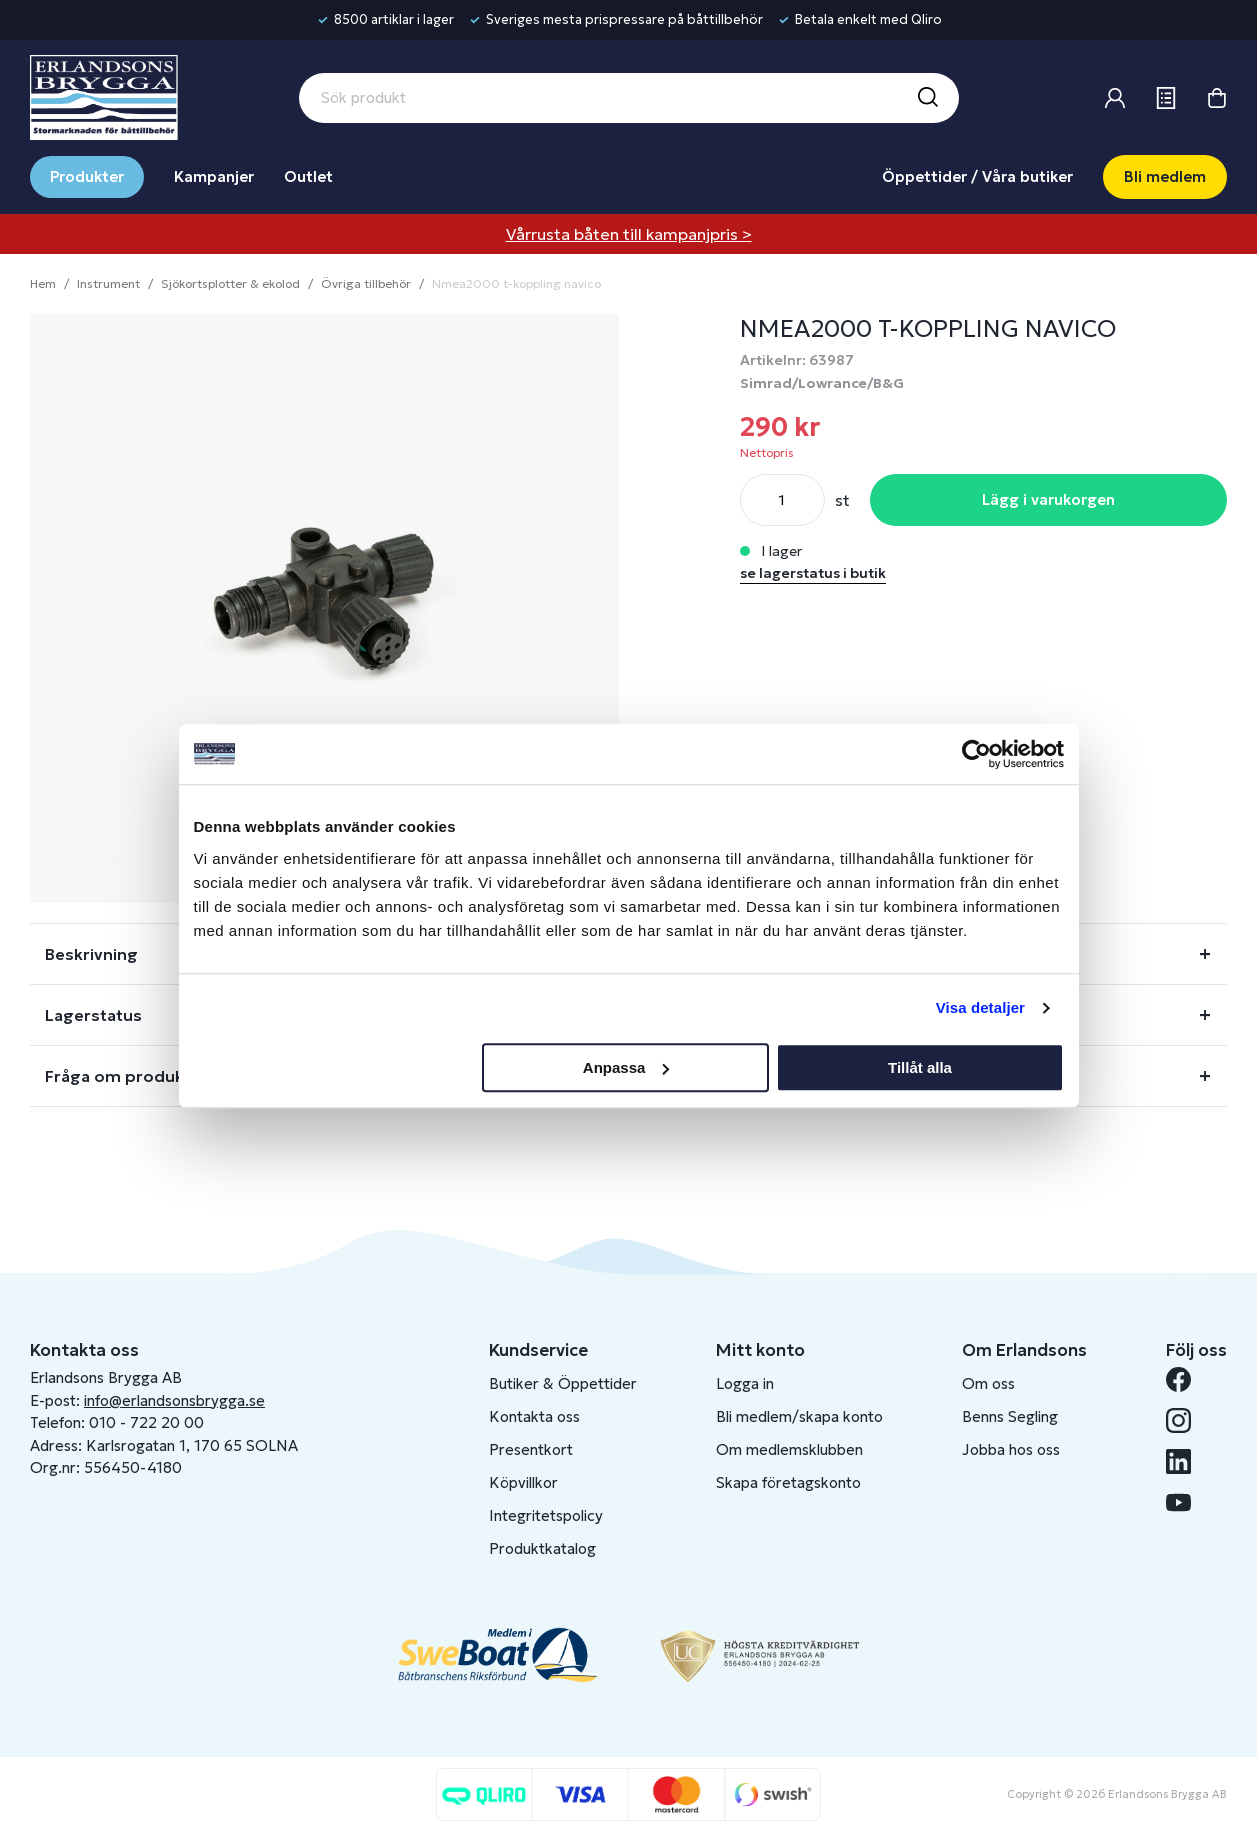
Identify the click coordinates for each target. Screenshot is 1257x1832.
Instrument (108, 283)
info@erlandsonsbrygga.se (174, 1400)
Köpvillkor (523, 1482)
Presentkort (531, 1449)
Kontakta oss (534, 1416)
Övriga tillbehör (366, 283)
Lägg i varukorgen (1048, 499)
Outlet (308, 176)
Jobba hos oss (1011, 1449)
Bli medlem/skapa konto (799, 1416)
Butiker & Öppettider (563, 1383)
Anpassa (626, 1067)
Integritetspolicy (546, 1515)
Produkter (87, 176)
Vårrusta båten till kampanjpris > (629, 234)
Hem (43, 283)
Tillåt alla (920, 1067)
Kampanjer (214, 176)
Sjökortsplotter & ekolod (230, 283)
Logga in (745, 1383)
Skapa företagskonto (788, 1482)
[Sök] (927, 98)
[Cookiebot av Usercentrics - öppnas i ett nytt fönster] (976, 754)
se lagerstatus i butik (813, 573)
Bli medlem (1165, 176)
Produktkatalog (542, 1548)
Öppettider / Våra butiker (977, 176)
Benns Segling (1010, 1416)
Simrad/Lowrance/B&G (822, 383)
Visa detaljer (980, 1007)
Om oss (988, 1383)
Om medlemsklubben (789, 1449)
